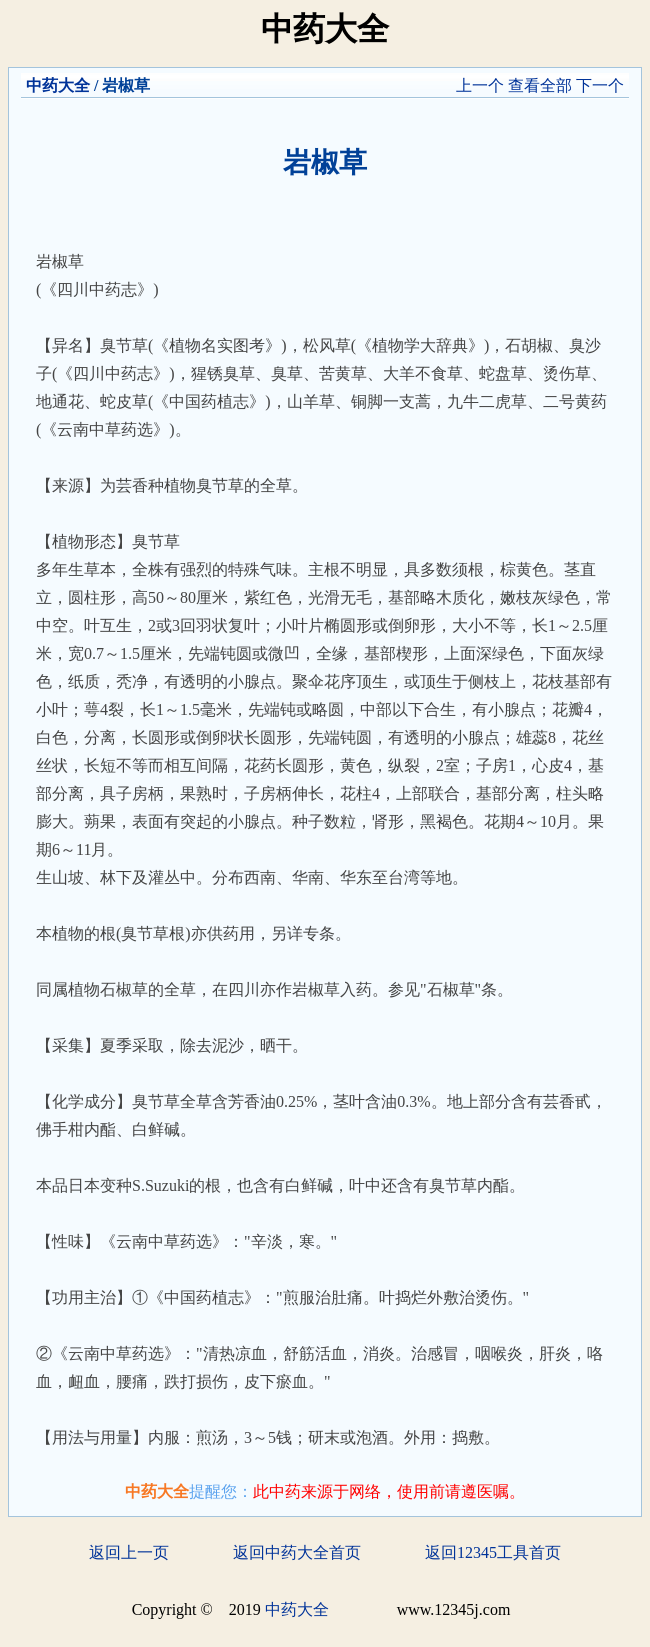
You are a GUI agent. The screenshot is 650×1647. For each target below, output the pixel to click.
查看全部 (540, 85)
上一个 (480, 85)
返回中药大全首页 (297, 1552)
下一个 (600, 85)
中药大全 (58, 85)
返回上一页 (129, 1552)
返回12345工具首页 (493, 1552)
